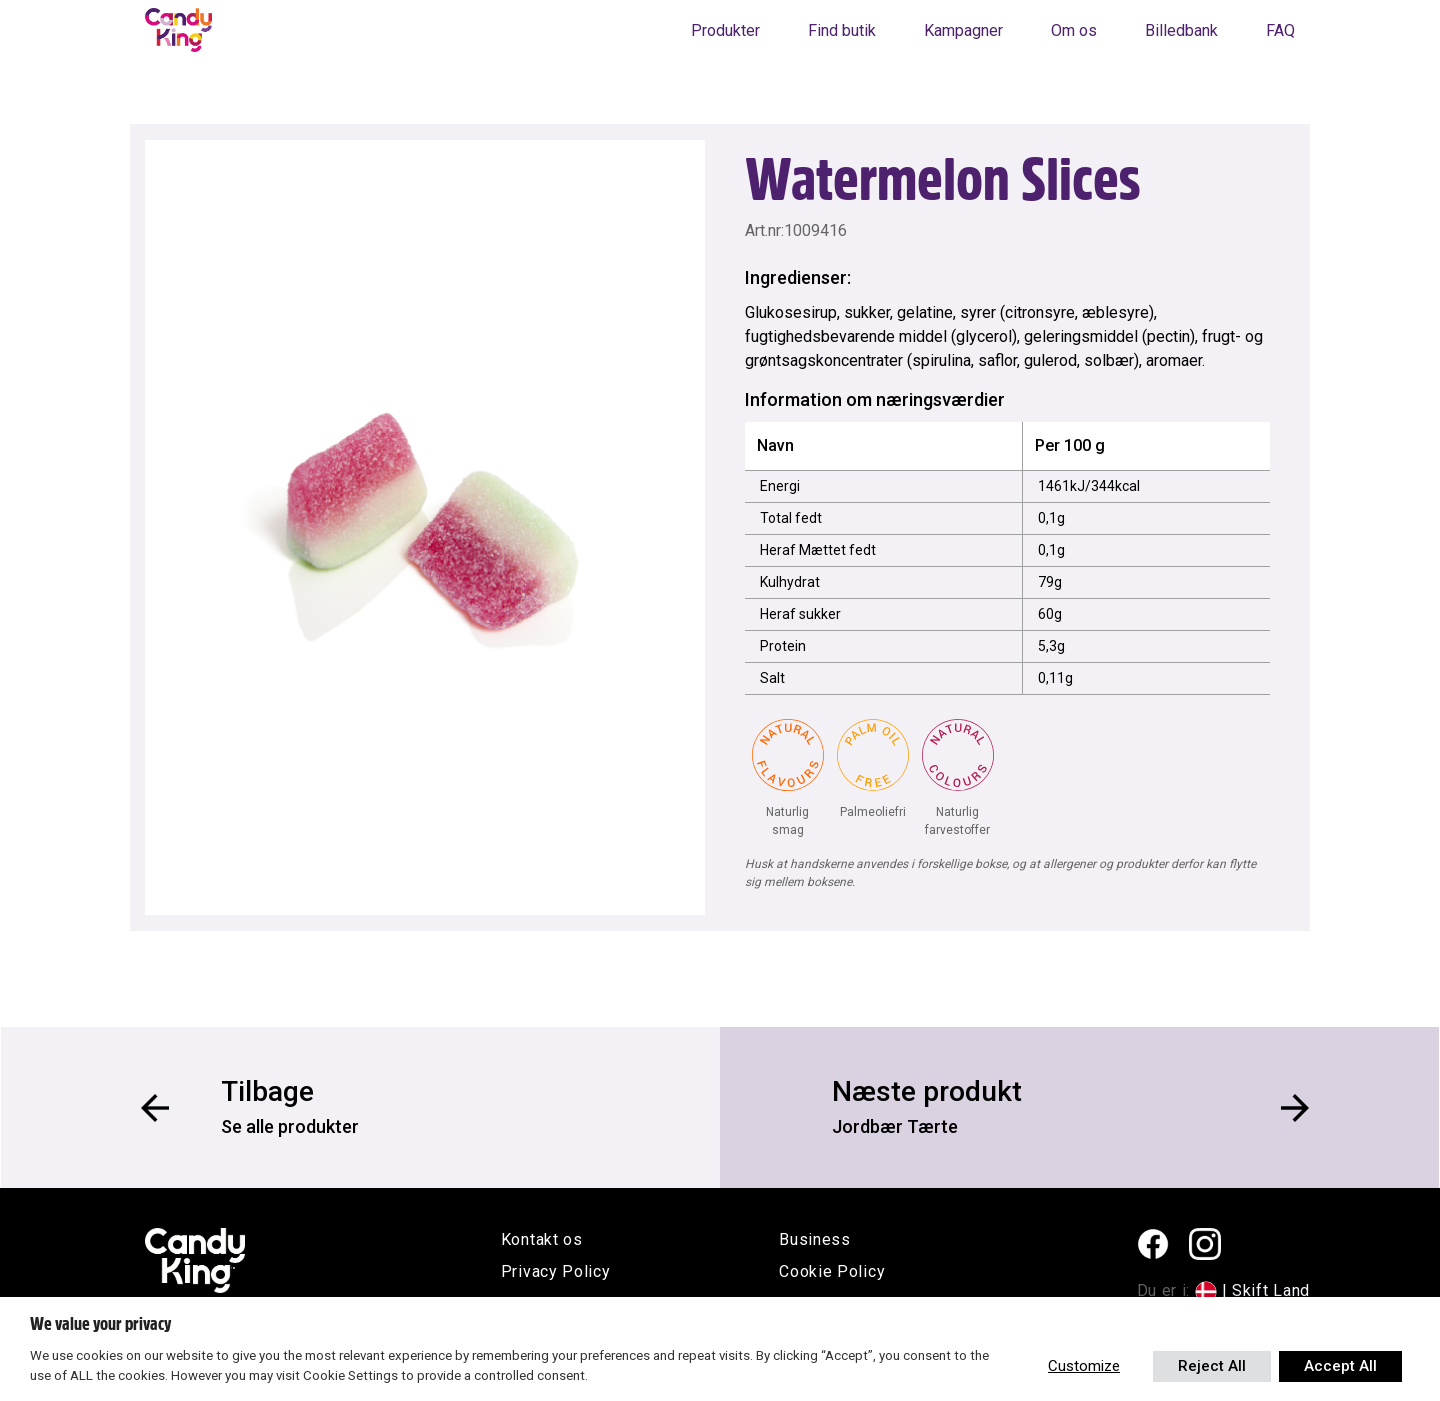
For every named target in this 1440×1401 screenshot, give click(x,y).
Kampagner (963, 30)
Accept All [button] (1340, 1366)
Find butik (842, 30)
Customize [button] (1084, 1366)
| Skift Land (1266, 1290)
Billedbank (1181, 30)
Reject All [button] (1212, 1366)
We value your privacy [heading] (100, 1324)
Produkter (725, 30)
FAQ (1280, 30)
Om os (1074, 30)
